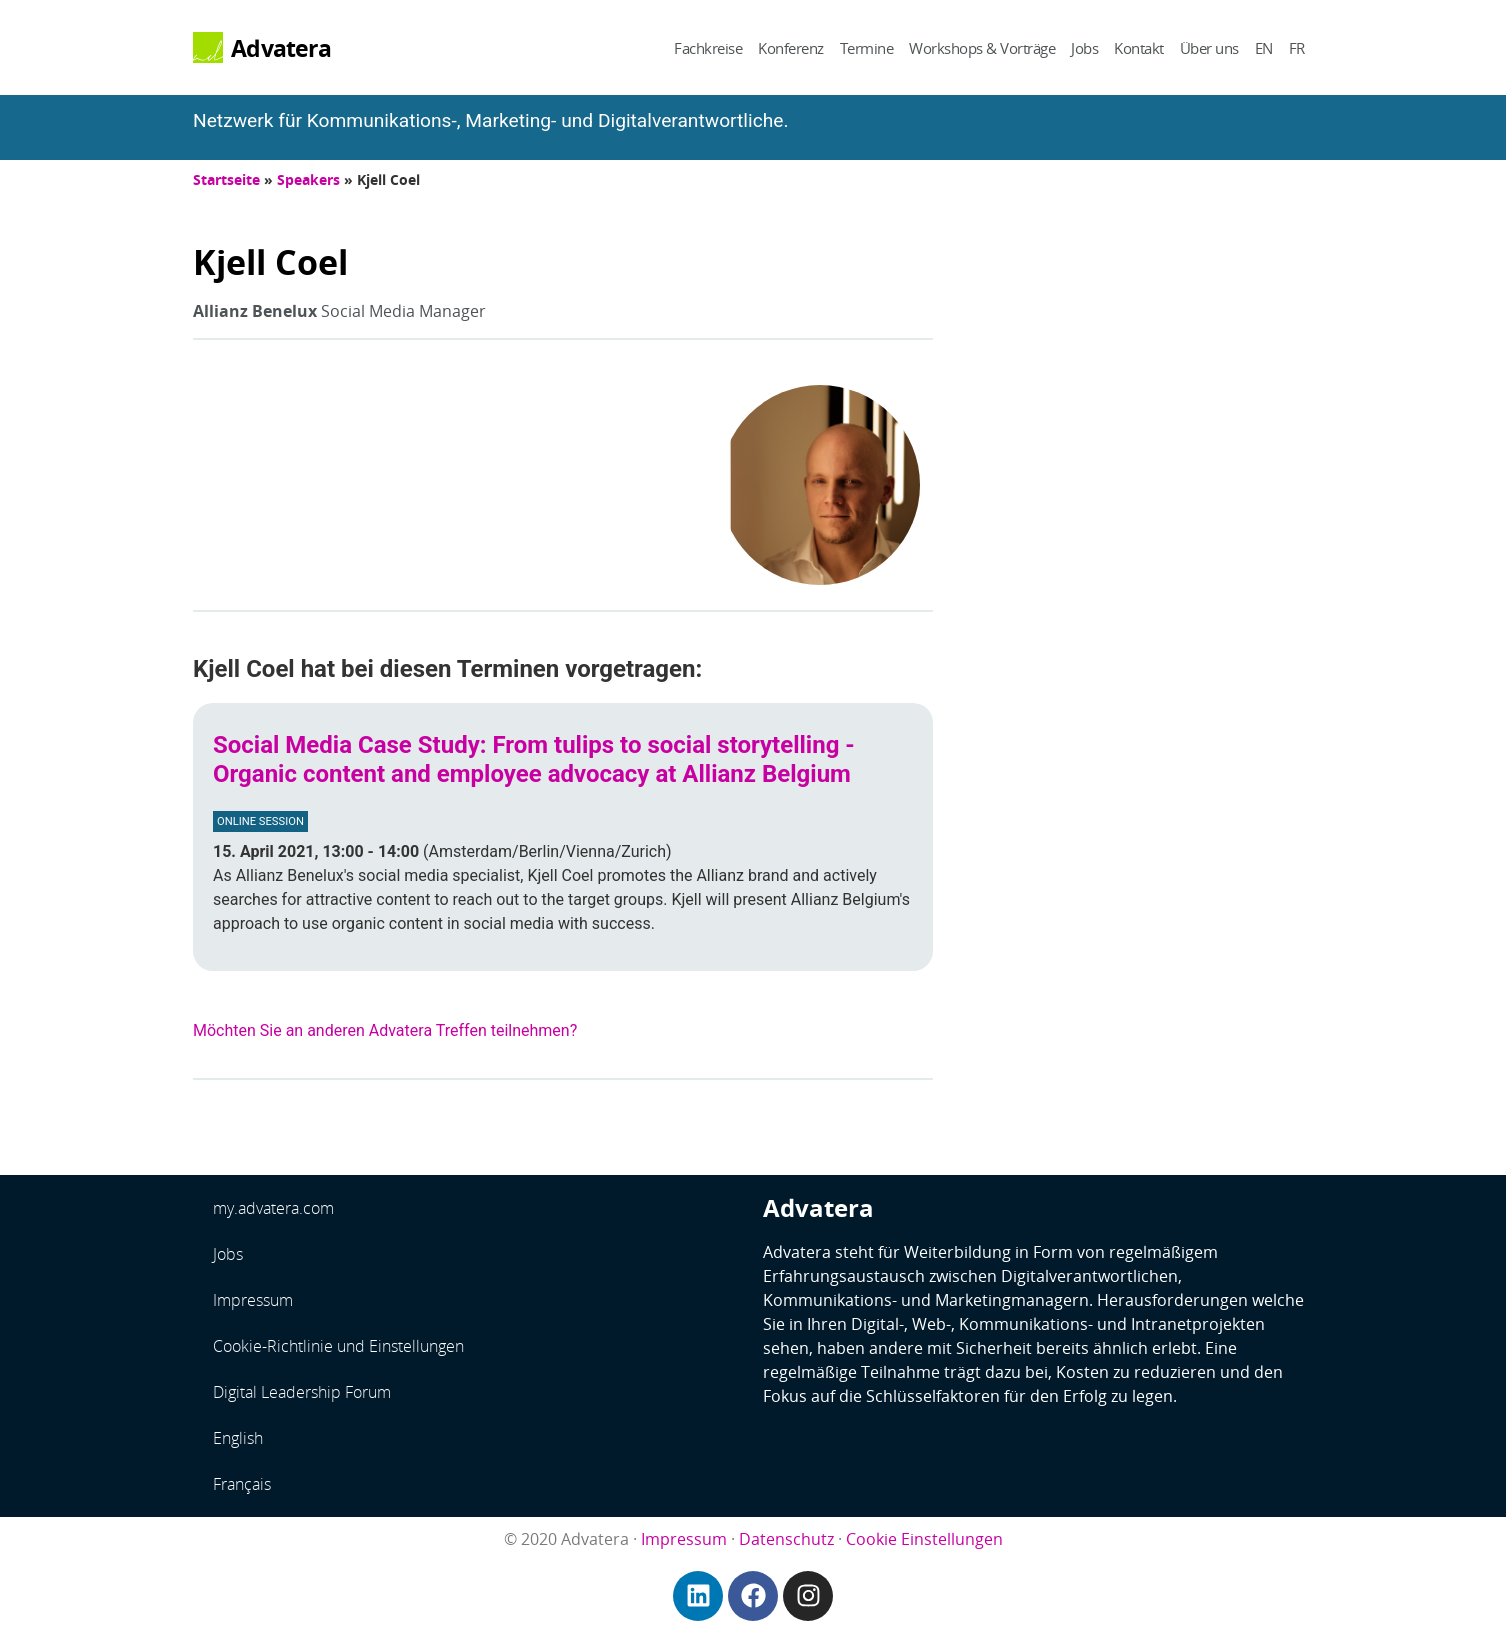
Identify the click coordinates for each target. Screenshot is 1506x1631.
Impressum (253, 1300)
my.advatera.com (273, 1208)
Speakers (308, 179)
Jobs (1084, 48)
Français (242, 1484)
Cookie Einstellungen (924, 1539)
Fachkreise (708, 48)
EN (1264, 48)
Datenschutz (786, 1539)
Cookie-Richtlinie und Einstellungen (338, 1346)
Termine (867, 48)
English (238, 1438)
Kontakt (1139, 48)
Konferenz (791, 48)
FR (1297, 48)
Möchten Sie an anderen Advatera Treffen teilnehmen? (385, 1030)
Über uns (1209, 48)
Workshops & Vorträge (982, 48)
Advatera (281, 48)
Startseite (226, 179)
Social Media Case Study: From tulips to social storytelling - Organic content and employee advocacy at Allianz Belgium (534, 759)
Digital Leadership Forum (302, 1392)
